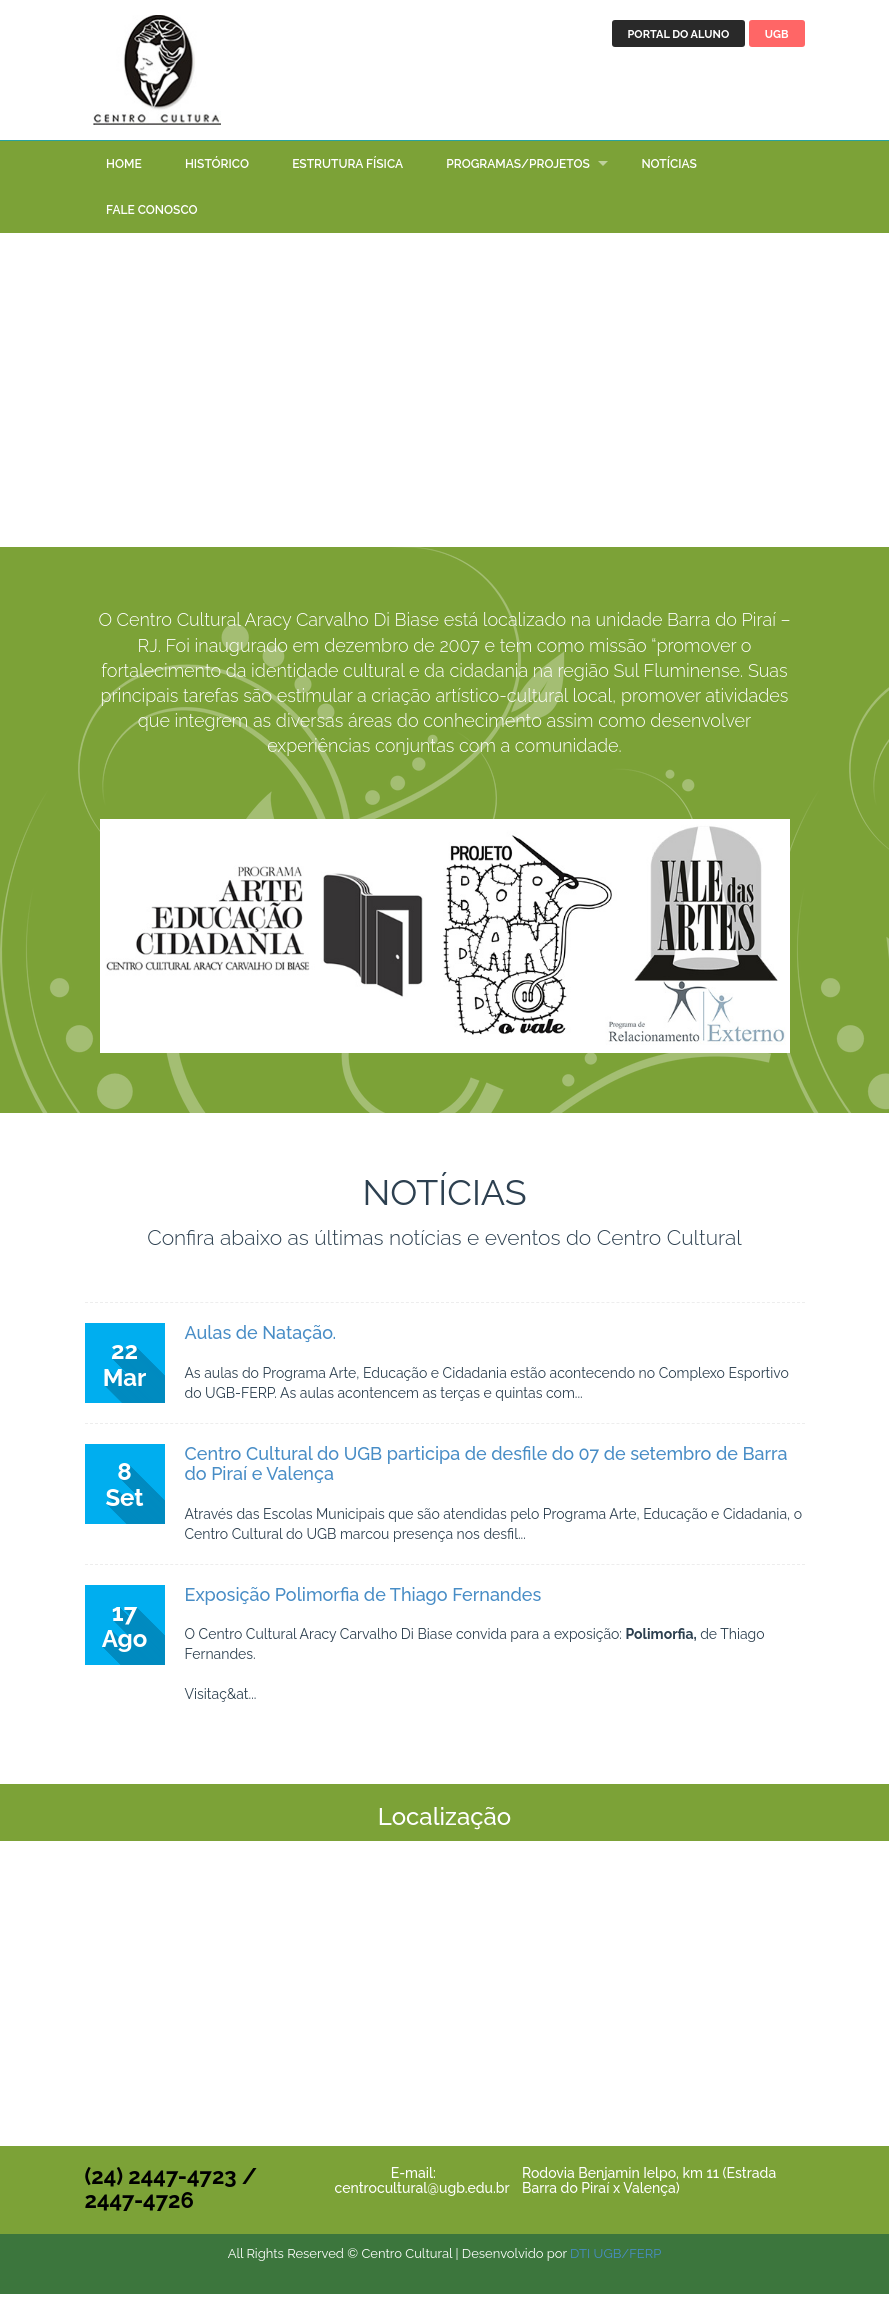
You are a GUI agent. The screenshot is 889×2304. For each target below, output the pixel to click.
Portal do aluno (679, 34)
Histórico (217, 174)
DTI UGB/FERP (615, 2263)
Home (124, 174)
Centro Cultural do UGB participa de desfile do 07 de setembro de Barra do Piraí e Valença (486, 1473)
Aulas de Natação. (261, 1342)
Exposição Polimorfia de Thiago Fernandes (363, 1604)
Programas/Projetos (518, 174)
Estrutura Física (347, 174)
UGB (777, 34)
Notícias (668, 174)
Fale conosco (151, 221)
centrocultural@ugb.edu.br (422, 2198)
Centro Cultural (160, 75)
